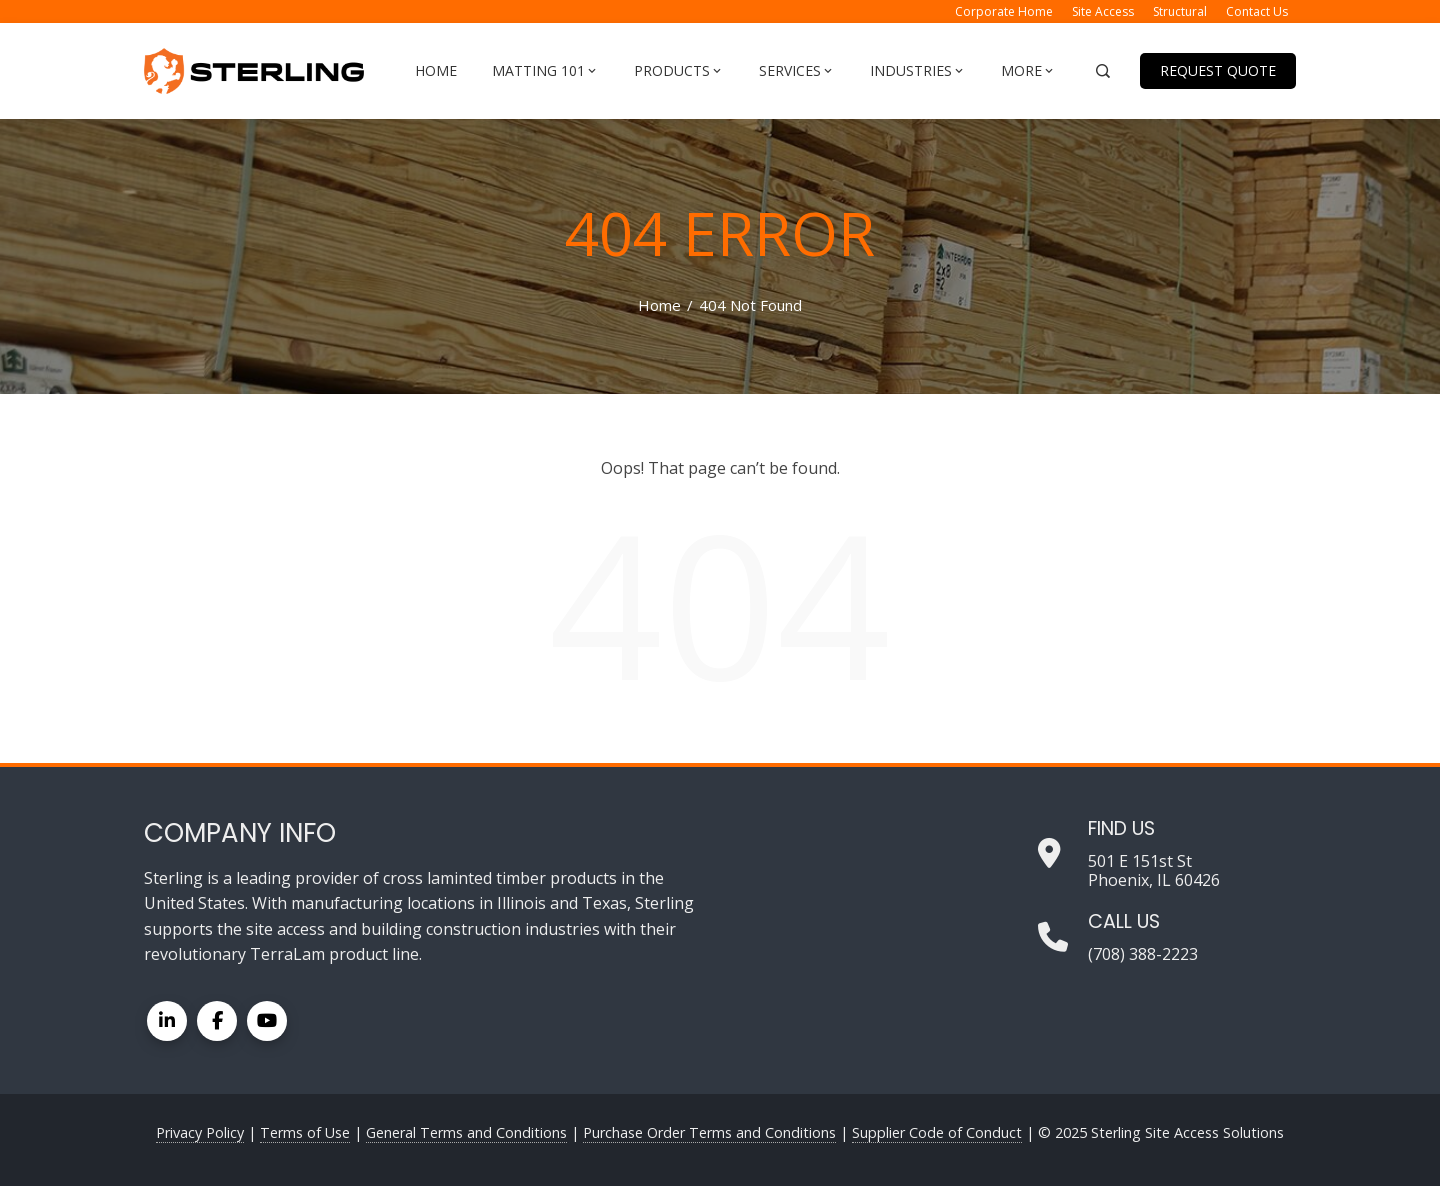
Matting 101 (545, 71)
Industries (918, 71)
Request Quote (1218, 70)
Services (797, 71)
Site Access (1103, 11)
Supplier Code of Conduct (937, 1132)
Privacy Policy (200, 1132)
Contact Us (1257, 11)
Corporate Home (1004, 11)
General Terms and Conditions (466, 1132)
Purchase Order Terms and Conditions (709, 1132)
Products (679, 71)
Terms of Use (305, 1132)
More (1028, 71)
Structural (1180, 11)
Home (436, 70)
